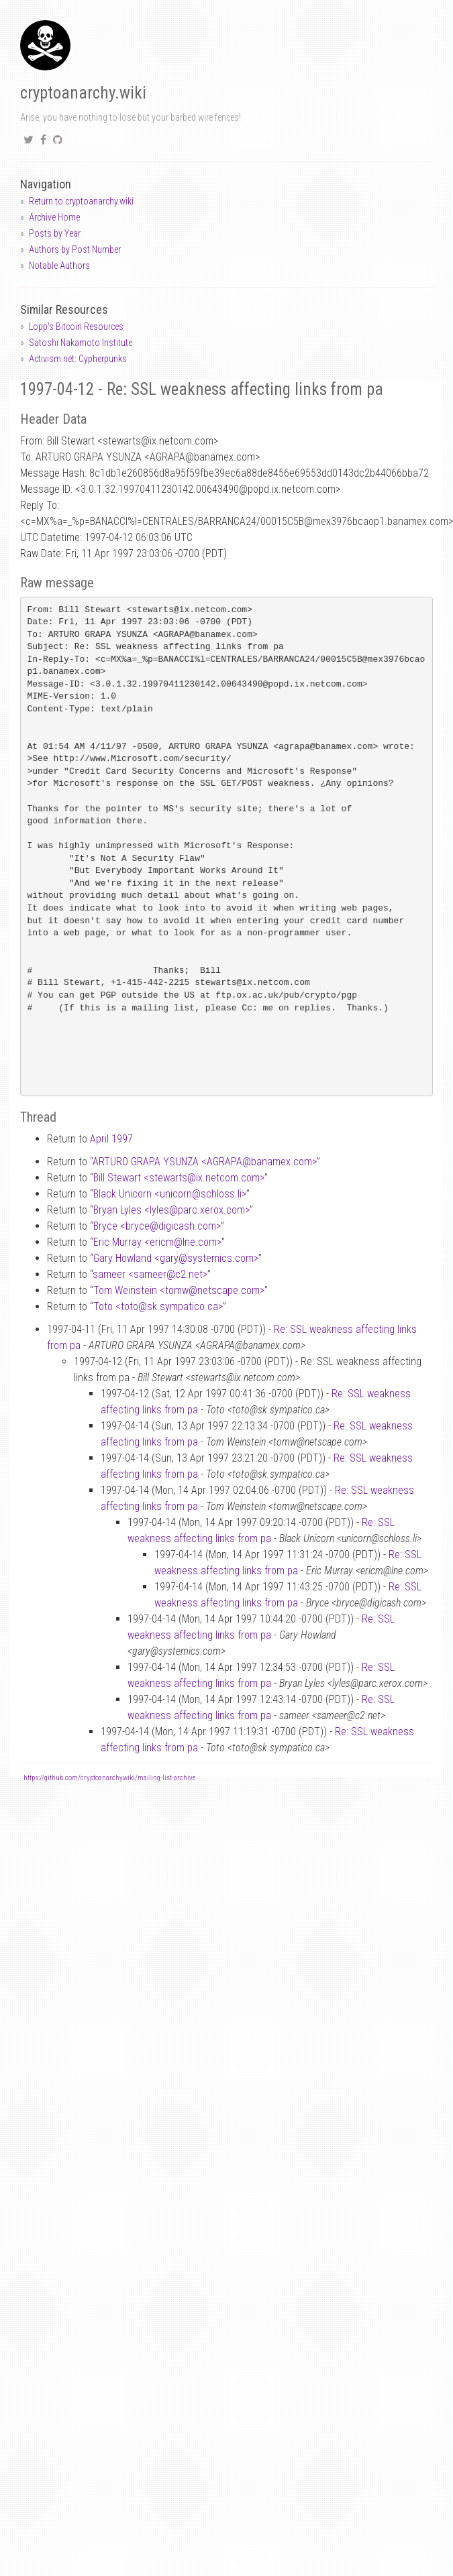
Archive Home (54, 217)
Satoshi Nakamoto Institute (80, 342)
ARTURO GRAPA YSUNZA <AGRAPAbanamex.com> (205, 1161)
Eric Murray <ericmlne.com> (157, 1242)
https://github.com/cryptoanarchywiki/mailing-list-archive (109, 1777)
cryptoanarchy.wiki (83, 93)
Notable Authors (59, 265)
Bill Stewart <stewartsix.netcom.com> (178, 1177)
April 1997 (111, 1138)
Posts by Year (55, 233)
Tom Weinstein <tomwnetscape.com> (178, 1290)
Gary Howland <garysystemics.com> (175, 1258)
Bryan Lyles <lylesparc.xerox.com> (171, 1210)
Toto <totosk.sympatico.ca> (158, 1306)
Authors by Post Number (75, 249)
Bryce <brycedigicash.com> (157, 1226)
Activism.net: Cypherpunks (78, 358)
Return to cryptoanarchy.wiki (81, 201)
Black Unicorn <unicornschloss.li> (169, 1193)
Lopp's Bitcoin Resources (76, 326)
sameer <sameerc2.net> (150, 1274)
